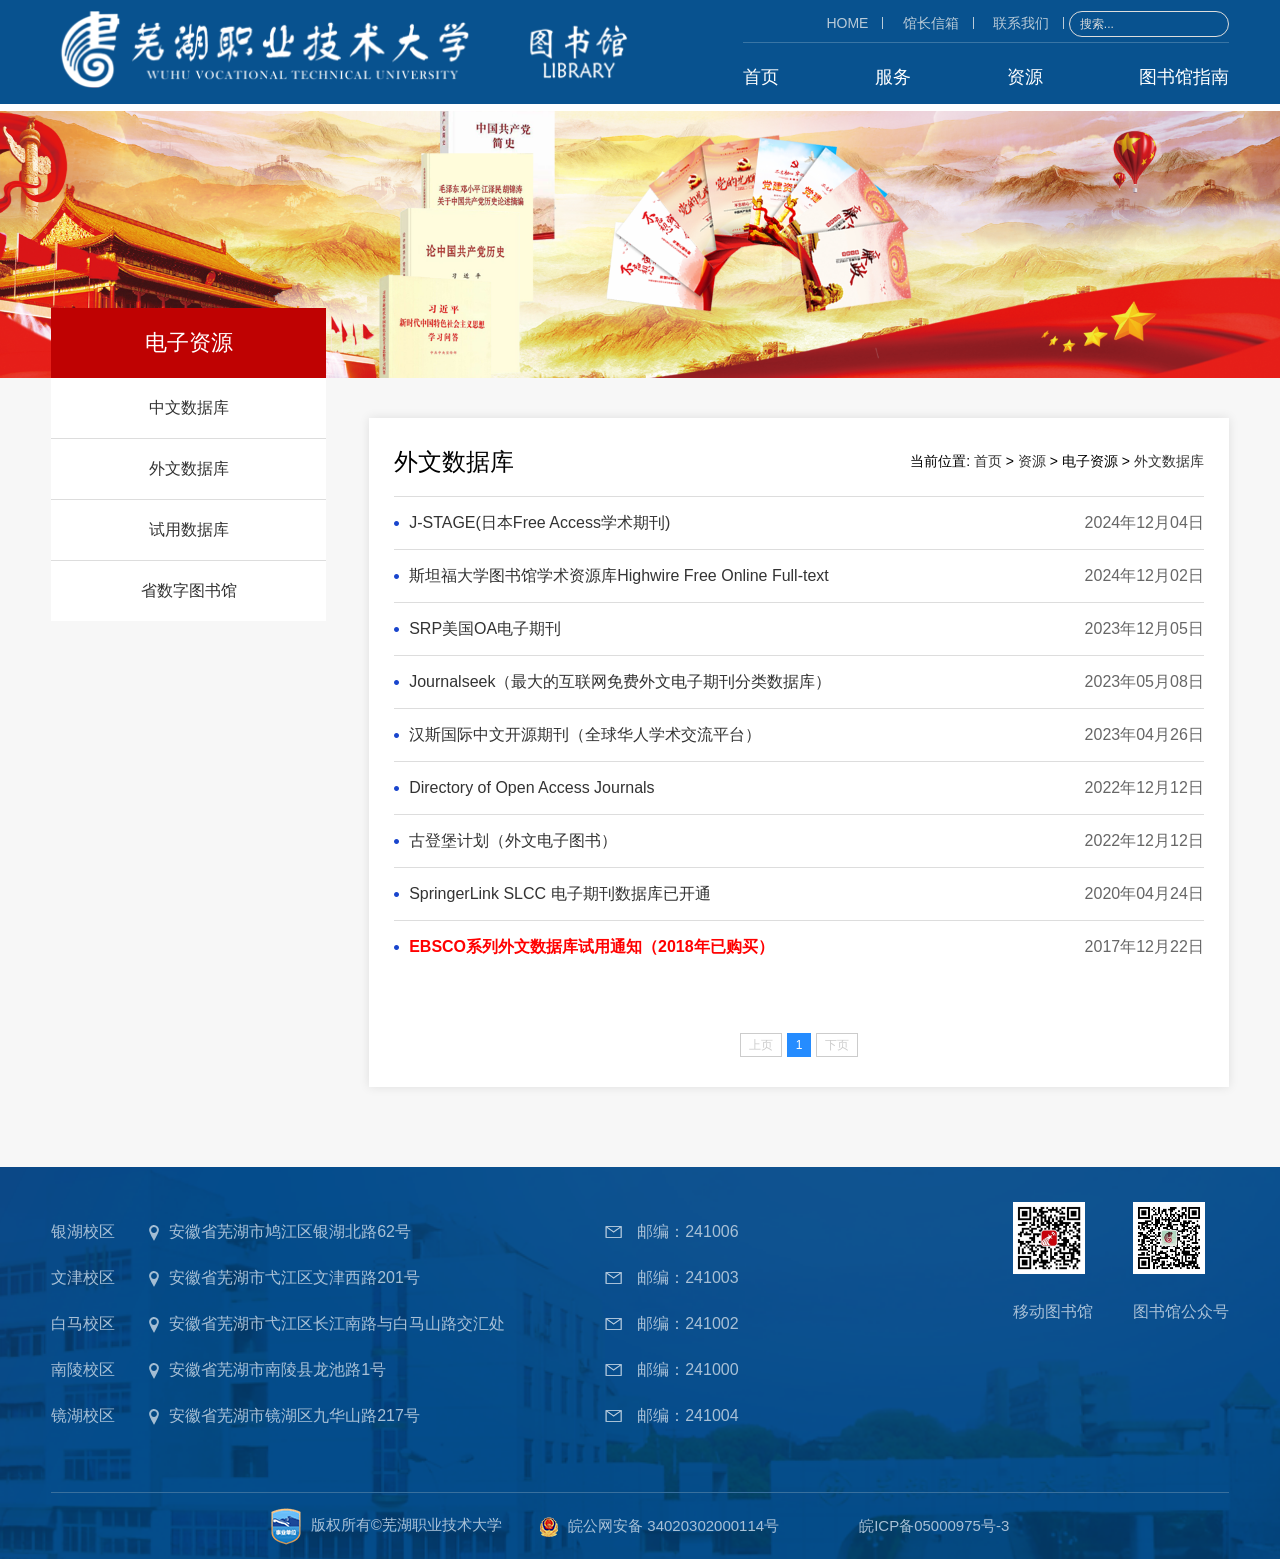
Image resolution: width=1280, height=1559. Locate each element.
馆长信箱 (931, 22)
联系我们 (1021, 22)
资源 (1025, 76)
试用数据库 (189, 528)
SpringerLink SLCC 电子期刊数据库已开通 (559, 892)
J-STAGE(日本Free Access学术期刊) (539, 521)
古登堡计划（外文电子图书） (513, 839)
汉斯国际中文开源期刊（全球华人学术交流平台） (585, 733)
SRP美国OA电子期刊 (485, 627)
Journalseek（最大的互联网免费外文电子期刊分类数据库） (620, 680)
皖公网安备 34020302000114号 (673, 1524)
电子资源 (189, 341)
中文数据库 (189, 406)
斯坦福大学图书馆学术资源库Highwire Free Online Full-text (619, 574)
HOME (847, 22)
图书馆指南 (1184, 76)
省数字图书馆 (189, 589)
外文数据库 (189, 467)
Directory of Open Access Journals (531, 786)
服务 (893, 76)
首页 (761, 76)
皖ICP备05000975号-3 (934, 1524)
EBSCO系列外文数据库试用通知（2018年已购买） (591, 945)
